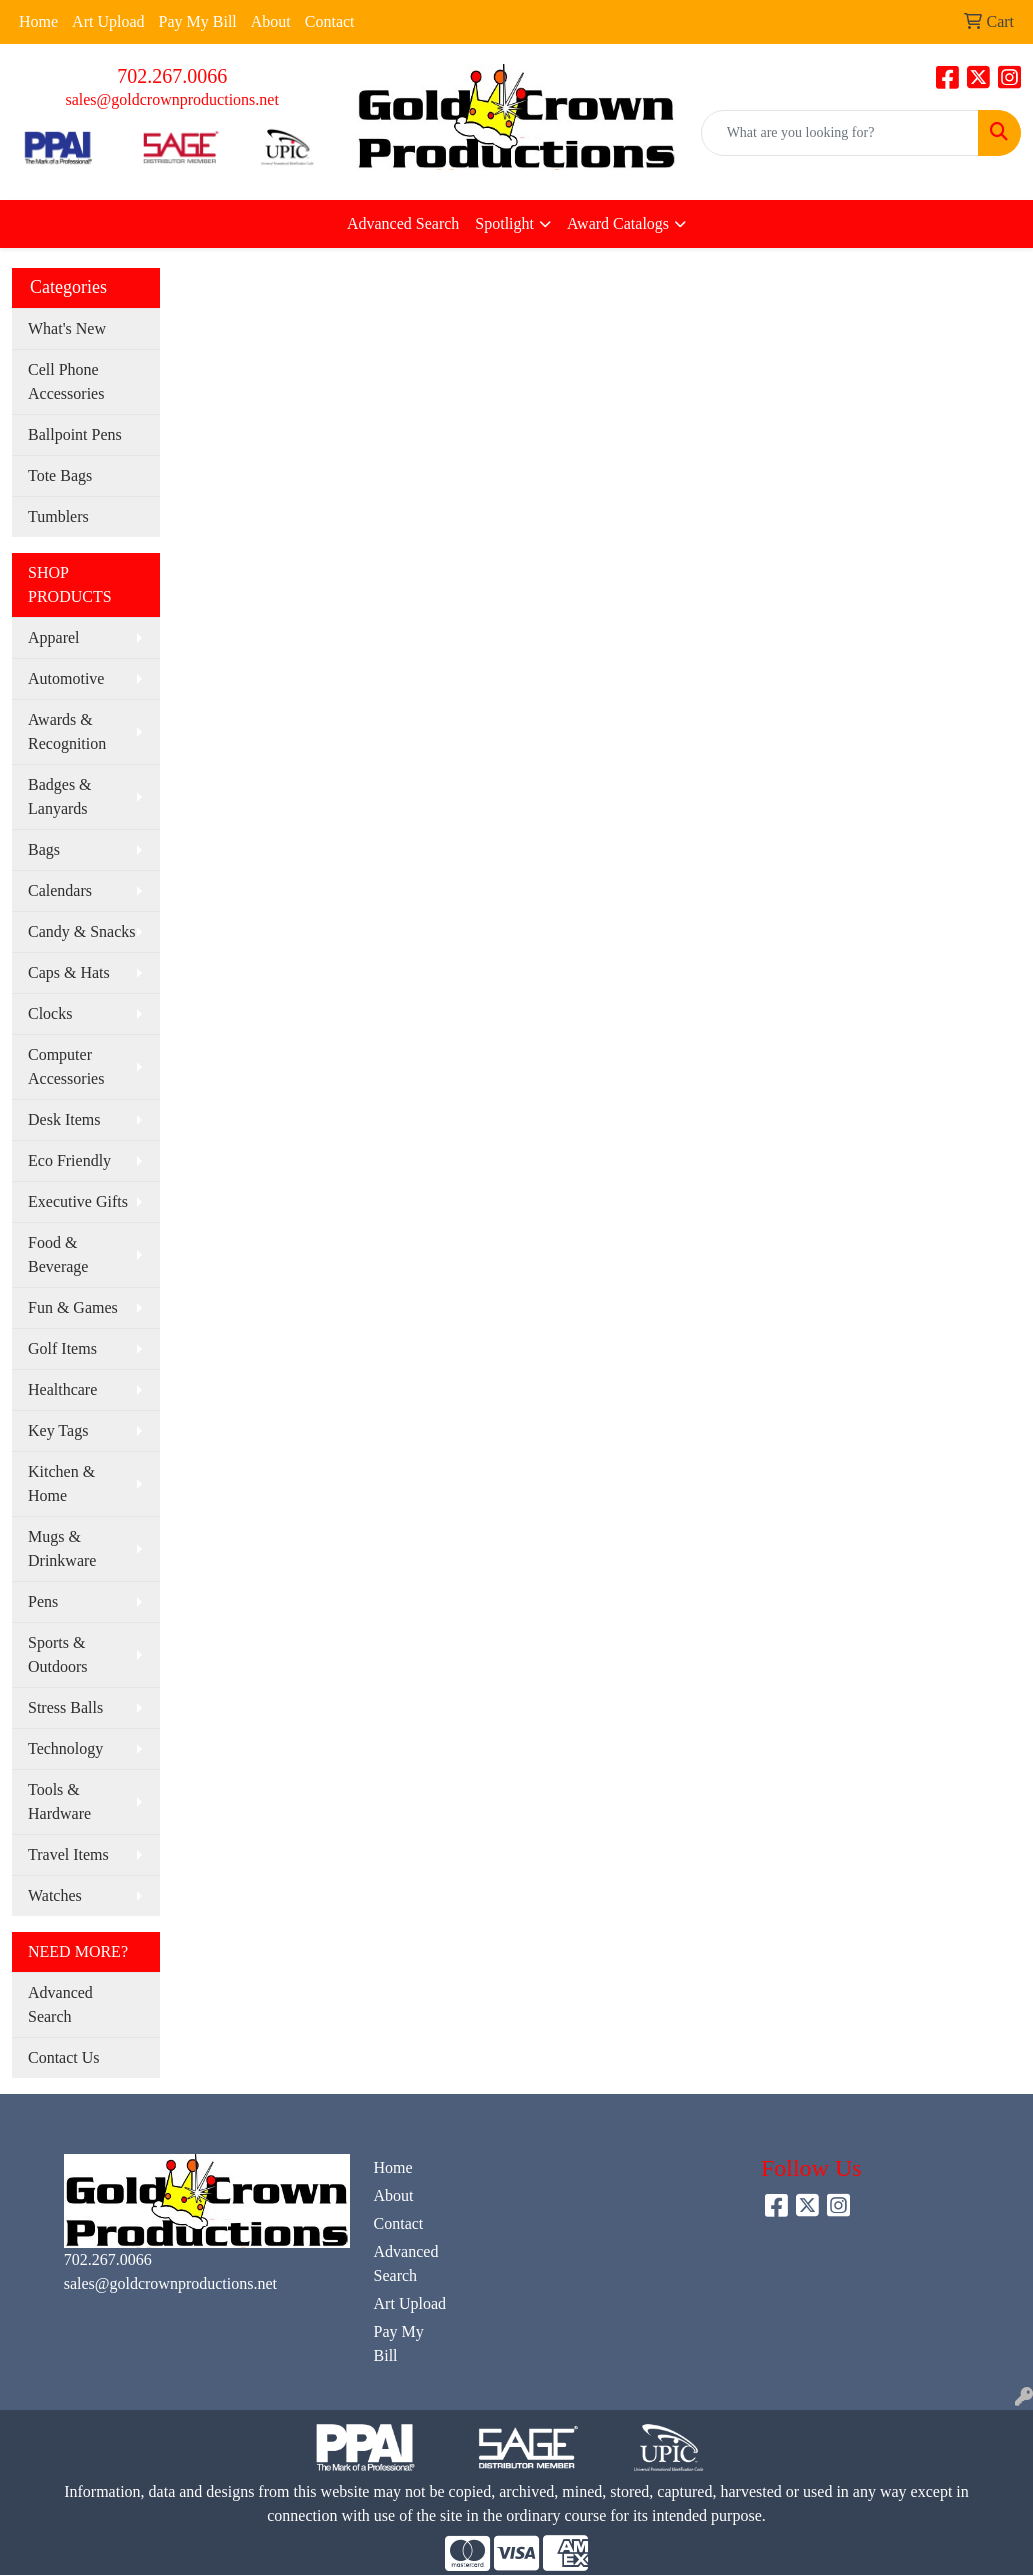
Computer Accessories (66, 1066)
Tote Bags (60, 475)
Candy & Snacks (82, 931)
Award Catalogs (618, 223)
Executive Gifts (78, 1201)
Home (38, 21)
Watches (55, 1895)
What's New (67, 328)
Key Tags (58, 1430)
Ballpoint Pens (75, 434)
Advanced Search (403, 223)
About (271, 21)
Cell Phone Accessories (66, 381)
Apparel (54, 637)
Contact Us (64, 2057)
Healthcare (62, 1389)
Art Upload (108, 21)
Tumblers (58, 516)
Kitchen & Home (61, 1483)
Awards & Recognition (67, 731)
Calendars (60, 890)
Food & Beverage (58, 1254)
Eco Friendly (69, 1160)
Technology (65, 1748)
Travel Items (68, 1854)
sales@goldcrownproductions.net (171, 99)
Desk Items (64, 1119)
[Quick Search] (840, 133)
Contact (330, 21)
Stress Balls (65, 1707)
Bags (44, 849)
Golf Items (62, 1348)
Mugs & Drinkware (62, 1548)
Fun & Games (73, 1307)
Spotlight (504, 223)
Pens (43, 1601)
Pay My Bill (198, 21)
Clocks (50, 1013)
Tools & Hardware (59, 1801)
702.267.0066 (172, 76)
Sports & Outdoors (58, 1654)
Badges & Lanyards (60, 796)
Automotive (66, 678)
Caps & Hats (69, 972)
